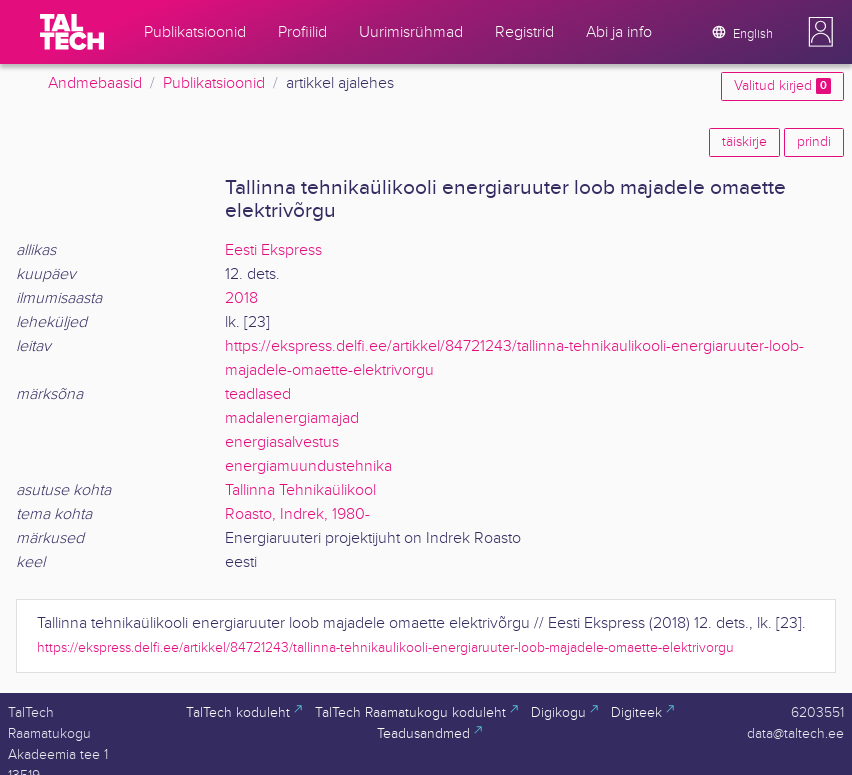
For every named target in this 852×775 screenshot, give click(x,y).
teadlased (258, 394)
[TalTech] (72, 32)
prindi (814, 142)
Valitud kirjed (782, 86)
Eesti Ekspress (273, 250)
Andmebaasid (95, 83)
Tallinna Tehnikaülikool (300, 490)
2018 (241, 298)
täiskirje (744, 142)
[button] (821, 32)
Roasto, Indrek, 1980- (297, 514)
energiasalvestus (282, 442)
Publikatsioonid (214, 83)
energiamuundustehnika (308, 466)
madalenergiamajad (292, 418)
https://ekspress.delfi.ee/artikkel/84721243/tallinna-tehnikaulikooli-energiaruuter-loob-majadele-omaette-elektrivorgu (385, 647)
